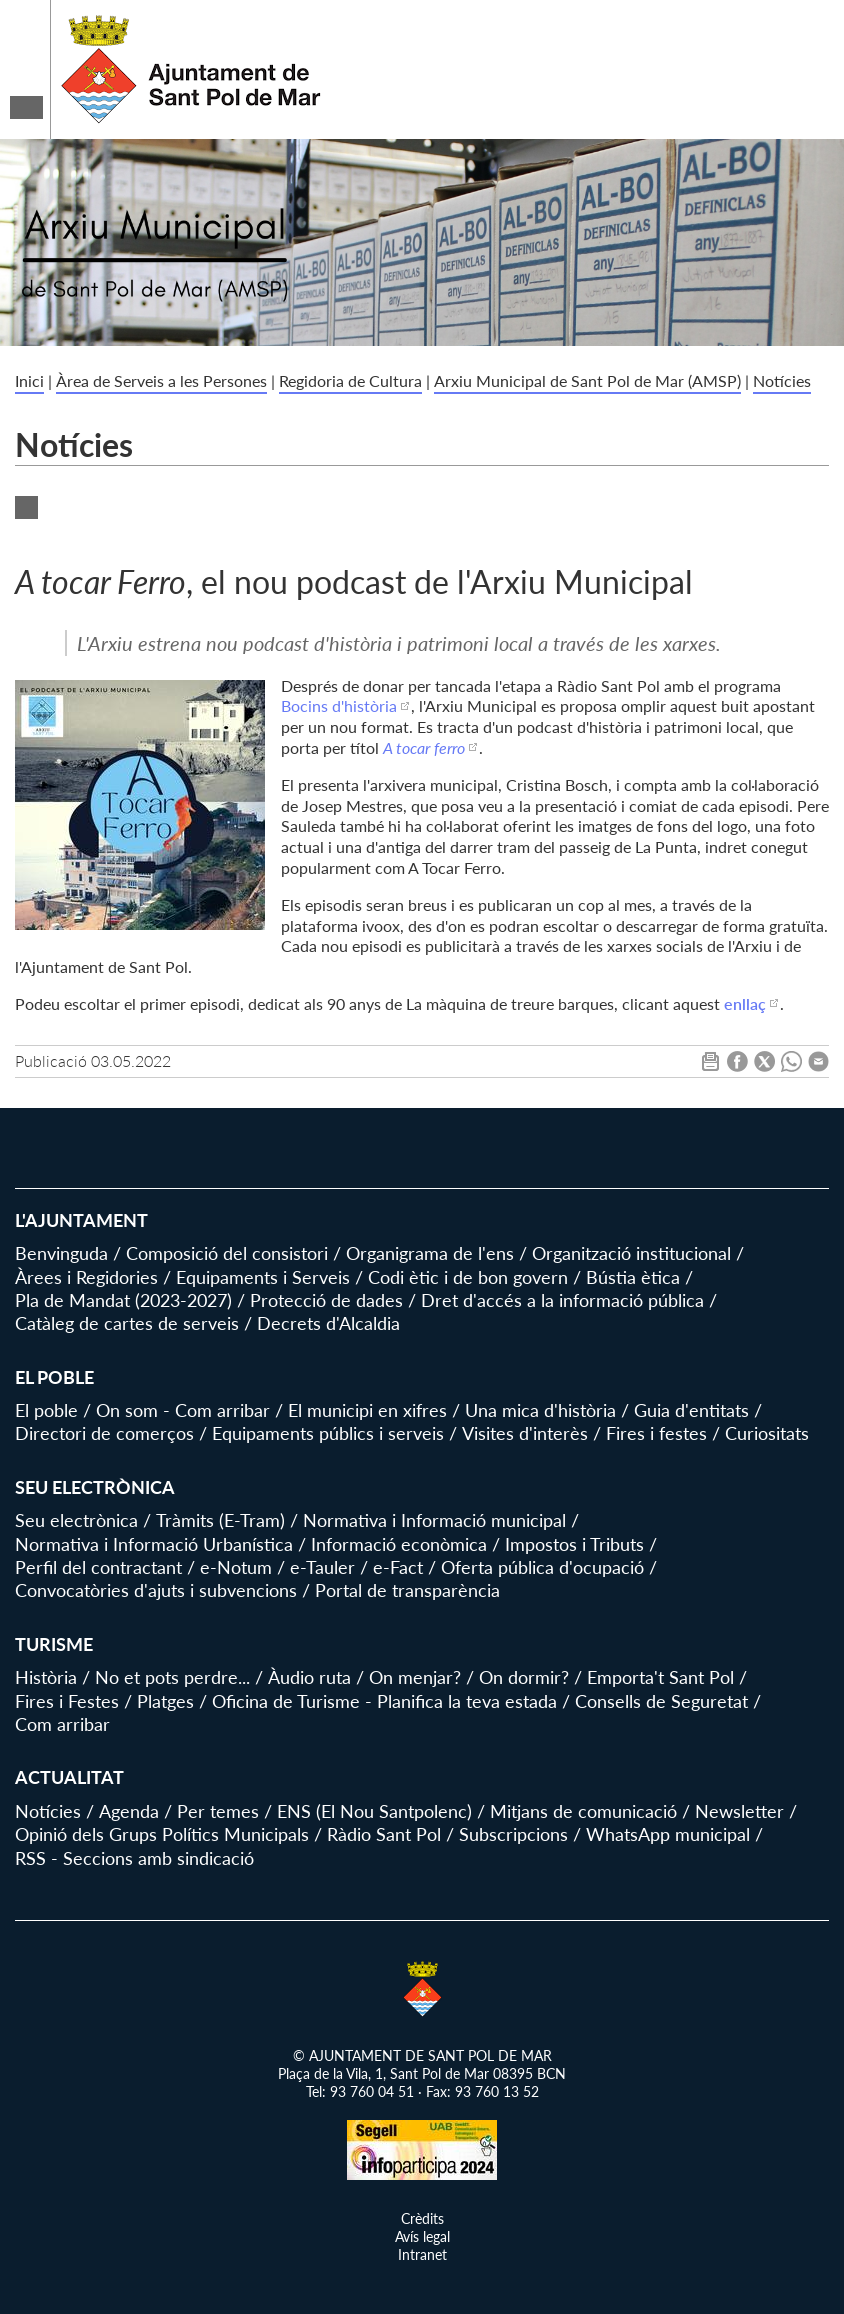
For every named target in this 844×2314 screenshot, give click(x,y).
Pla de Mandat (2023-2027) (123, 1300)
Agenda (129, 1811)
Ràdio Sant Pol (384, 1834)
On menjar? (415, 1677)
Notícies (782, 380)
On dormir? (524, 1677)
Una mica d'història (540, 1410)
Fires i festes (656, 1433)
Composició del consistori (227, 1253)
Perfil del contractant (98, 1567)
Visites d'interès (525, 1433)
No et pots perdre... (172, 1677)
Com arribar (62, 1724)
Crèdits (422, 2218)
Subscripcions (513, 1834)
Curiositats (767, 1433)
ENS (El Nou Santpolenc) (374, 1811)
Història (46, 1677)
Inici (29, 380)
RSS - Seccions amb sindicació (134, 1858)
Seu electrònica (76, 1520)
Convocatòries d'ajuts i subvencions (156, 1590)
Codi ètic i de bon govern (468, 1277)
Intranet (422, 2254)
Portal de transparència (407, 1590)
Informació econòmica (399, 1544)
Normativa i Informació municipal (434, 1520)
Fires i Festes (67, 1701)
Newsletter (739, 1811)
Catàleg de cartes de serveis (127, 1323)
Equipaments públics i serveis (328, 1433)
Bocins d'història (339, 705)
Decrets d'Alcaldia (328, 1323)
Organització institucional (631, 1253)
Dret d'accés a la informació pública (562, 1300)
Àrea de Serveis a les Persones (161, 380)
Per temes (218, 1811)
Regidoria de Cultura (350, 380)
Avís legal (422, 2236)
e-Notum (236, 1567)
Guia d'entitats (691, 1410)
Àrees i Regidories (86, 1277)
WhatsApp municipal (668, 1834)
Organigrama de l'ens (430, 1253)
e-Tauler (322, 1567)
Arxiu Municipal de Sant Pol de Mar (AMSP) (587, 380)
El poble (46, 1410)
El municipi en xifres (367, 1410)
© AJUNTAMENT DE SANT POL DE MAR (422, 2055)
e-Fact (398, 1567)
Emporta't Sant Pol (660, 1677)
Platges (165, 1701)
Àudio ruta (309, 1677)
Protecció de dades (326, 1300)
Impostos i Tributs (574, 1544)
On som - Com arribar (183, 1410)
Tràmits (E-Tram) (220, 1520)
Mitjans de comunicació (583, 1811)
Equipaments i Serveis (263, 1277)
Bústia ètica (633, 1277)
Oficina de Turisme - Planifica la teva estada (384, 1701)
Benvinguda (61, 1253)
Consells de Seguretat (661, 1701)
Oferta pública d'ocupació (542, 1567)
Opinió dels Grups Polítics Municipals (162, 1834)
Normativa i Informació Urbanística (154, 1544)
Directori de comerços (104, 1433)
